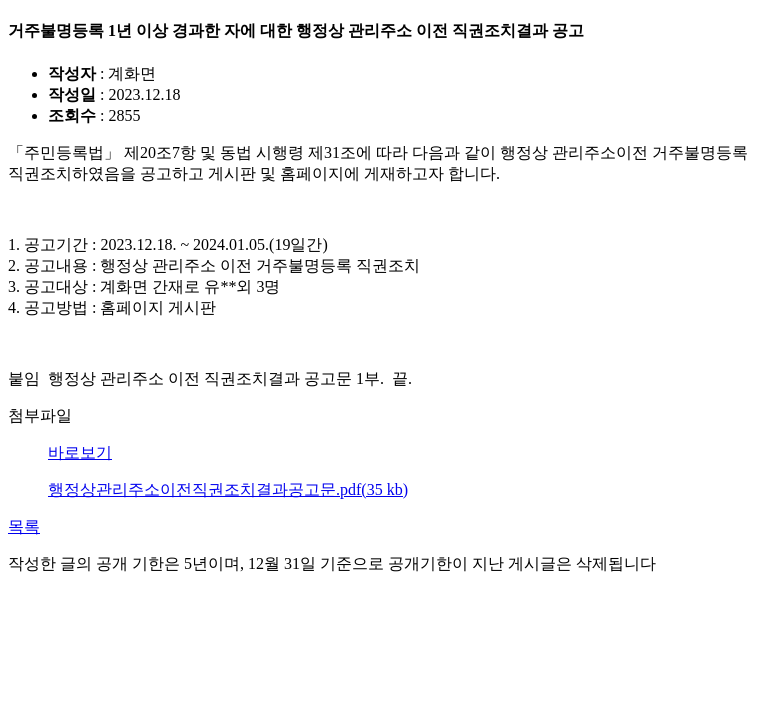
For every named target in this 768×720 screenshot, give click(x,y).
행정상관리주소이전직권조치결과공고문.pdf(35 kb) (228, 489)
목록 (24, 526)
